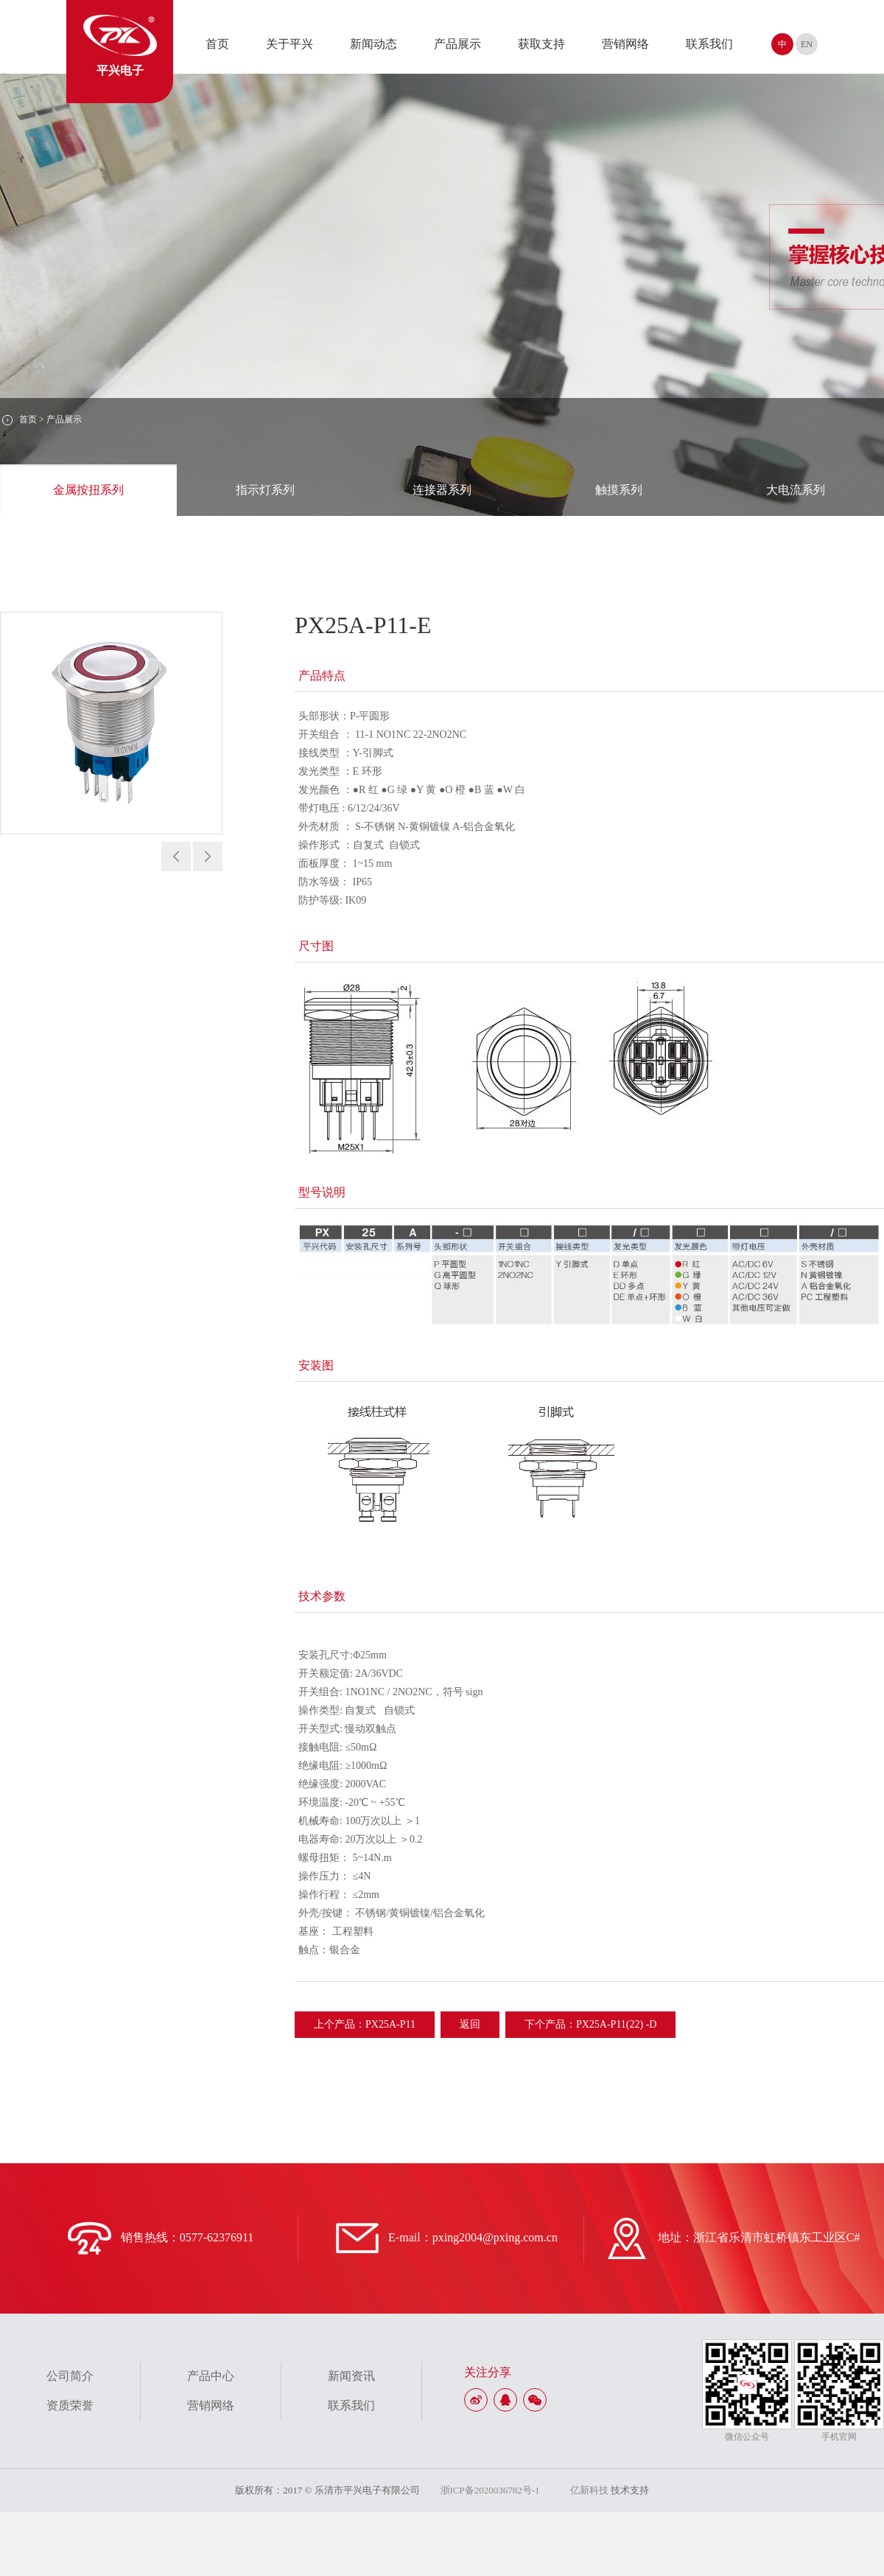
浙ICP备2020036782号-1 (490, 2490)
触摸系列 (618, 490)
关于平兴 (289, 44)
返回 (470, 2024)
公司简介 (70, 2376)
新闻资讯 (351, 2376)
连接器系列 (442, 490)
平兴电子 (120, 46)
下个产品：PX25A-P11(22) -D (591, 2024)
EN (807, 44)
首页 (217, 44)
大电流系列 (795, 490)
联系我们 (709, 44)
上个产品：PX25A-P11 (364, 2024)
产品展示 (457, 44)
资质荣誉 (70, 2405)
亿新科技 (589, 2490)
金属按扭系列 (88, 490)
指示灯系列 (265, 490)
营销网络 (625, 44)
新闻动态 (373, 44)
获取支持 (541, 44)
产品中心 (210, 2376)
